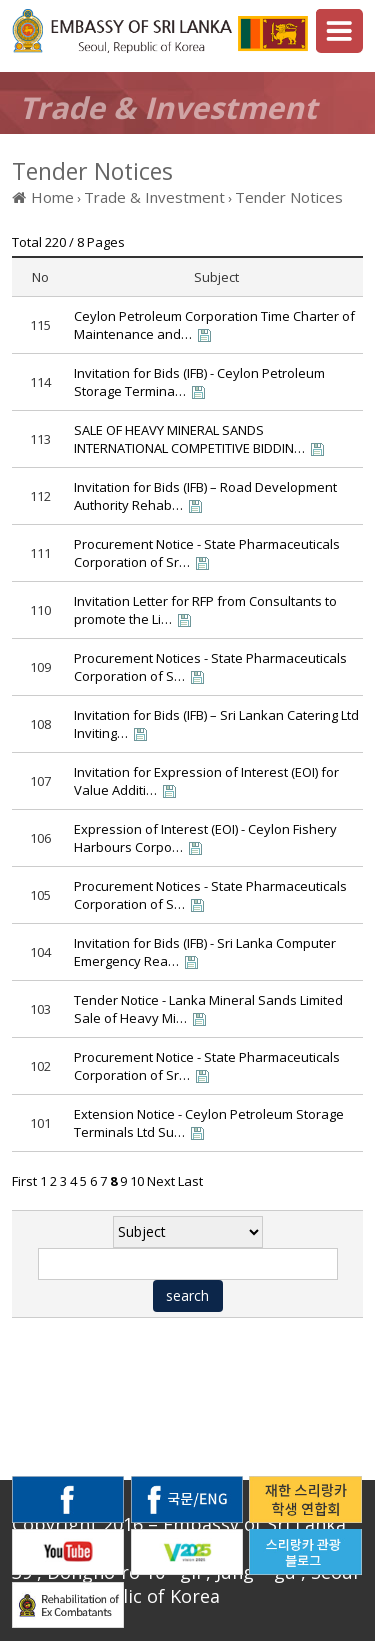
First (24, 1181)
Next (161, 1181)
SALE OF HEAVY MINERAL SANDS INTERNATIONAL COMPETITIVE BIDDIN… (189, 439)
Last (190, 1181)
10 (137, 1181)
